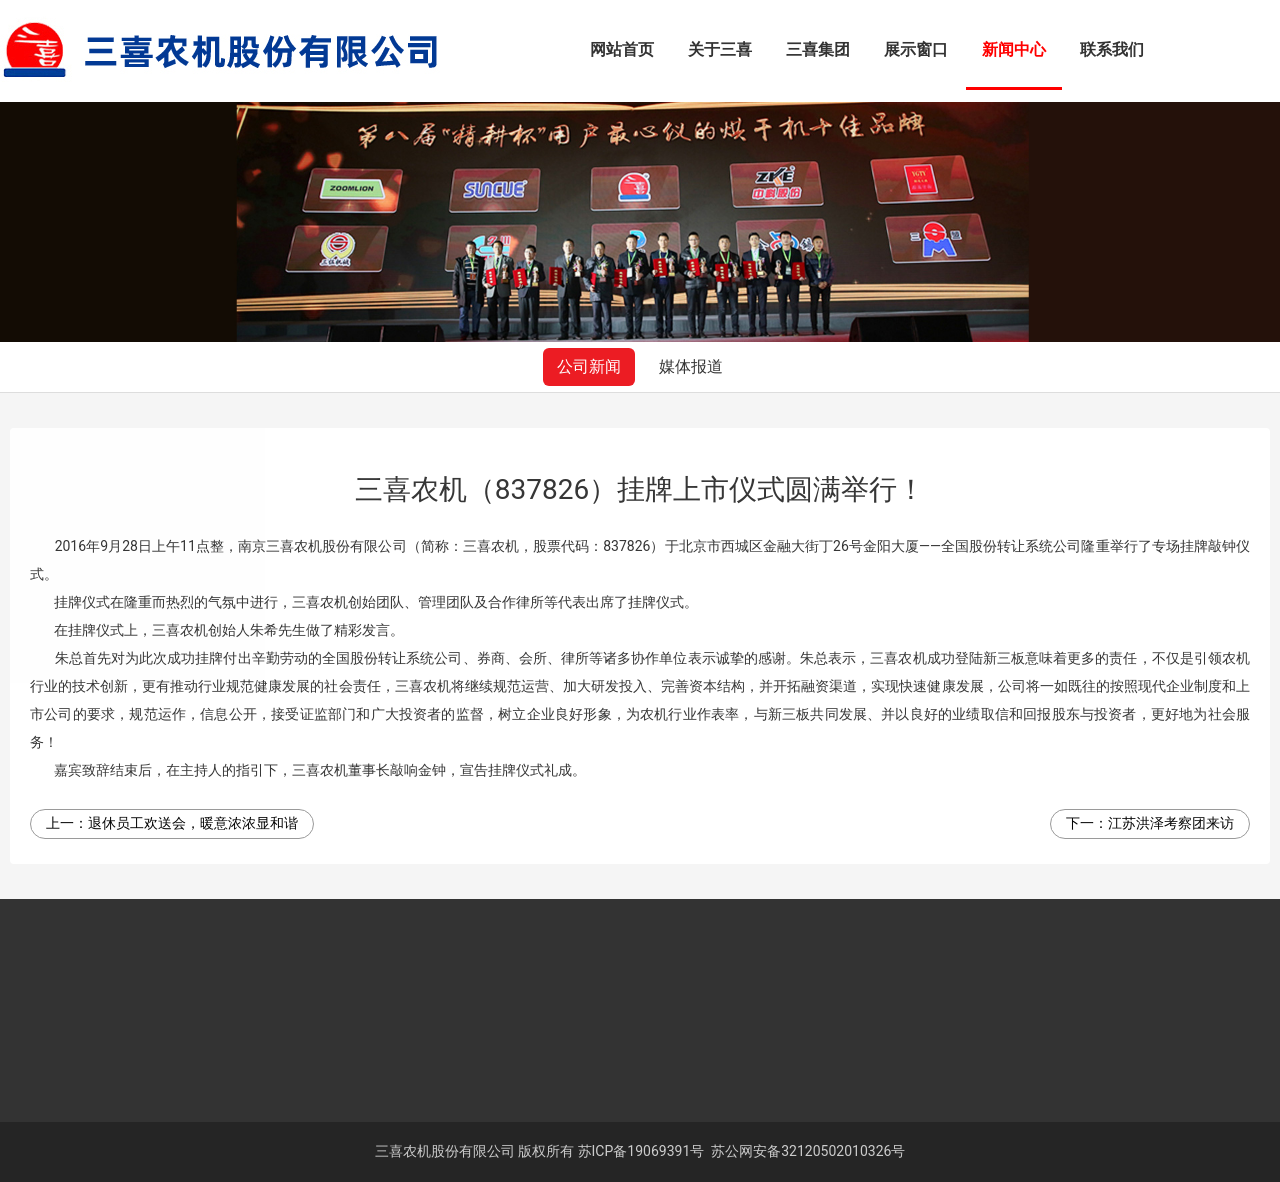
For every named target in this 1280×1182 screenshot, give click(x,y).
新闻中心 (1014, 49)
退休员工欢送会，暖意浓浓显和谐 (193, 823)
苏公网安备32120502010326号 (808, 1151)
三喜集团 (818, 49)
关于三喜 (720, 49)
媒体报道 (691, 366)
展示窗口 (916, 49)
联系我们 (1112, 49)
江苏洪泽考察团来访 (1171, 823)
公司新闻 (589, 366)
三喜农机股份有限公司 (445, 1151)
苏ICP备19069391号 (641, 1151)
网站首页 (622, 49)
